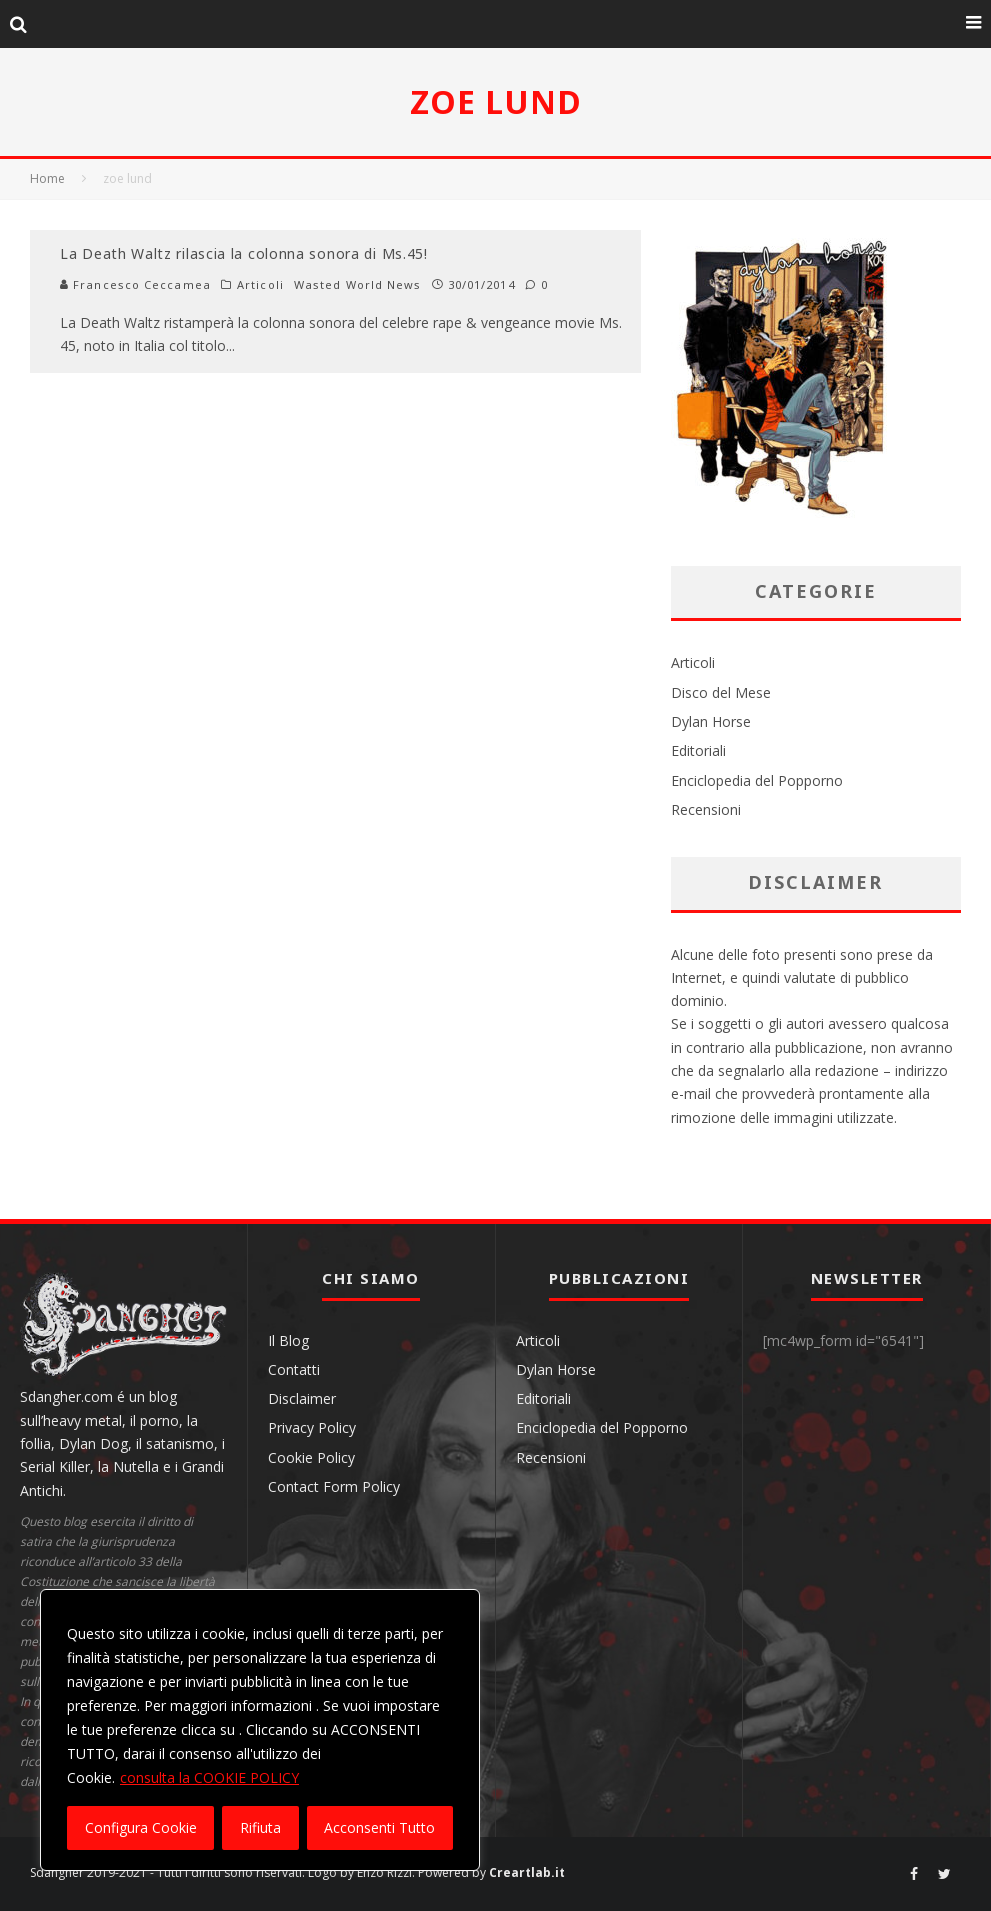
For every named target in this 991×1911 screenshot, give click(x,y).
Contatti (294, 1369)
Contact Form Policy (334, 1486)
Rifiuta (260, 1827)
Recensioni (706, 809)
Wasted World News (358, 285)
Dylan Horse (711, 721)
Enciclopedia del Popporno (757, 780)
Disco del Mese (721, 692)
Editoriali (698, 750)
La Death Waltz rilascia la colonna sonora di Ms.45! (244, 253)
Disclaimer (302, 1398)
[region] (260, 1730)
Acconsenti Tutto (379, 1827)
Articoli (260, 285)
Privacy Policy (312, 1427)
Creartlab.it (527, 1872)
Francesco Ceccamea (135, 284)
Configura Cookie (141, 1827)
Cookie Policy (311, 1457)
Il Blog (288, 1340)
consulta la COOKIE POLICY (209, 1777)
